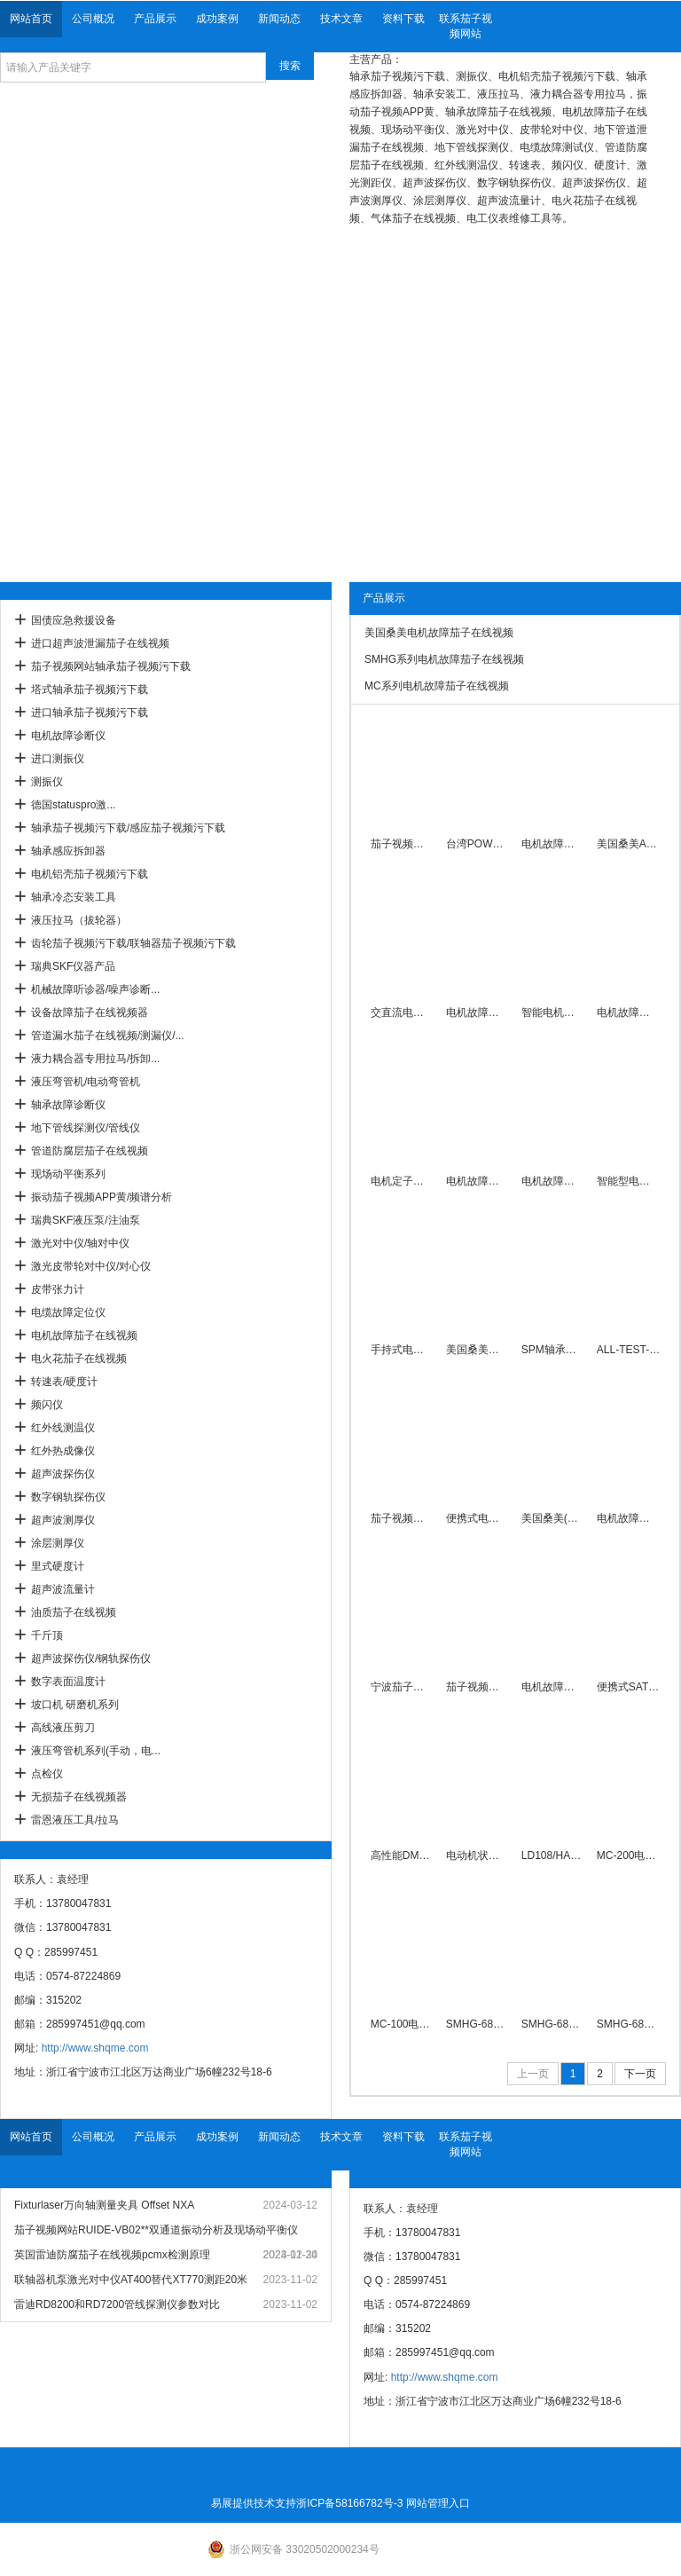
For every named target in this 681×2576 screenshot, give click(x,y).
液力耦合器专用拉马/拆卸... (95, 1058)
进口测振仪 (57, 758)
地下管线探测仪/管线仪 (85, 1128)
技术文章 (341, 18)
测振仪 (47, 782)
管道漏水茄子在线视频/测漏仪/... (107, 1035)
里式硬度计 (57, 1566)
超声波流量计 (63, 1589)
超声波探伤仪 (63, 1474)
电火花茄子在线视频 (79, 1358)
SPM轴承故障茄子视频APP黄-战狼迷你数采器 (552, 1349)
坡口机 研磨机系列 (75, 1704)
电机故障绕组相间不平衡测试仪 (628, 1012)
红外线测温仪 (63, 1428)
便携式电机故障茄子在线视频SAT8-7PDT (477, 1518)
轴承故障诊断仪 (68, 1105)
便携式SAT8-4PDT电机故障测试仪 (628, 1687)
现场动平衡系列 (68, 1174)
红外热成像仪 (63, 1451)
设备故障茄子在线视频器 (89, 1012)
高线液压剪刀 (63, 1727)
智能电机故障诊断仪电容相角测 (552, 1012)
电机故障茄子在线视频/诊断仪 (477, 1012)
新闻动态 (279, 18)
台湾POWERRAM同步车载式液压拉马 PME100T (477, 844)
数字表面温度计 (68, 1681)
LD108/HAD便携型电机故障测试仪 (552, 1855)
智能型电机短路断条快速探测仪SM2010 (628, 1181)
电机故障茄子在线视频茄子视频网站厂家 (628, 1518)
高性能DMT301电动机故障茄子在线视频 (402, 1855)
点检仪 (47, 1774)
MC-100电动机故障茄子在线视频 (402, 2024)
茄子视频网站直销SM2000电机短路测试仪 (402, 1518)
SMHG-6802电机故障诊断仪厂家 (628, 2024)
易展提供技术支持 (253, 2503)
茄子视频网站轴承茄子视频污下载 (111, 666)
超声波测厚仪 (63, 1520)
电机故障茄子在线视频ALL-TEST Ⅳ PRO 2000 (552, 844)
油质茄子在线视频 (73, 1612)
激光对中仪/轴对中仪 (80, 1243)
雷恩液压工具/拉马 (75, 1820)
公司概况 (93, 18)
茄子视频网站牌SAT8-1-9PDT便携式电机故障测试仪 (477, 1687)
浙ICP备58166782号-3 (349, 2503)
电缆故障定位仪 (68, 1312)
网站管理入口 (438, 2503)
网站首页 (31, 18)
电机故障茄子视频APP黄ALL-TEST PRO (552, 1181)
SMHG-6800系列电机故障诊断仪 (477, 2024)
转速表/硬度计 (64, 1381)
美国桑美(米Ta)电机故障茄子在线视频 (552, 1518)
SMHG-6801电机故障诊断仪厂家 (552, 2024)
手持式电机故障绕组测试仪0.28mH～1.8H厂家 (402, 1349)
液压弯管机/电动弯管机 (85, 1081)
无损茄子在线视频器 (79, 1797)
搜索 (290, 65)
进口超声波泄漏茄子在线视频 (100, 643)
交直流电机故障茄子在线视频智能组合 (402, 1012)
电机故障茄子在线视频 (84, 1335)
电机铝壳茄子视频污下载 (89, 874)
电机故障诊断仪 (68, 735)
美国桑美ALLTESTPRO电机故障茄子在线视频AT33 (628, 844)
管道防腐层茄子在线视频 (89, 1151)
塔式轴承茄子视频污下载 (89, 689)
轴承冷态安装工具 (73, 897)
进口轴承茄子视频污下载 (89, 712)
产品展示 (155, 18)
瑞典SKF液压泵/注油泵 (85, 1220)
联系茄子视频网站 (465, 26)
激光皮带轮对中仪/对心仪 (91, 1266)
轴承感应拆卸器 (68, 851)
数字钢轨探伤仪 (68, 1497)
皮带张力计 (57, 1289)
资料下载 (403, 18)
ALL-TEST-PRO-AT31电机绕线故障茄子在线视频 (628, 1349)
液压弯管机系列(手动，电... (95, 1751)
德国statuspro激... (73, 805)
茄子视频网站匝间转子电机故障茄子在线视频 (402, 844)
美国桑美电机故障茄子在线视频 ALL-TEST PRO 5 (477, 1349)
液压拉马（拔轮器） (79, 920)
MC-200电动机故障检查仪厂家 (628, 1855)
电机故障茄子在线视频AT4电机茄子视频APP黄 (477, 1181)
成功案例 (217, 18)
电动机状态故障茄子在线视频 (477, 1855)
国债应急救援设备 (73, 620)
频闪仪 (47, 1404)
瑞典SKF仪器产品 (73, 966)
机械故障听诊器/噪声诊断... (95, 989)
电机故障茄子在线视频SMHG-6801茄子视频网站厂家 (552, 1687)
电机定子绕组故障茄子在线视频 (402, 1181)
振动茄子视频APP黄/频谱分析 (101, 1197)
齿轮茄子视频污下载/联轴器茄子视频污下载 (133, 943)
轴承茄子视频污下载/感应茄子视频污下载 (128, 828)
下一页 (640, 2074)
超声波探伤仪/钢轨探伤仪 (91, 1658)
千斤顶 (47, 1635)
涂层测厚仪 (57, 1543)
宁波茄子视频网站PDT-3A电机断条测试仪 (402, 1687)
